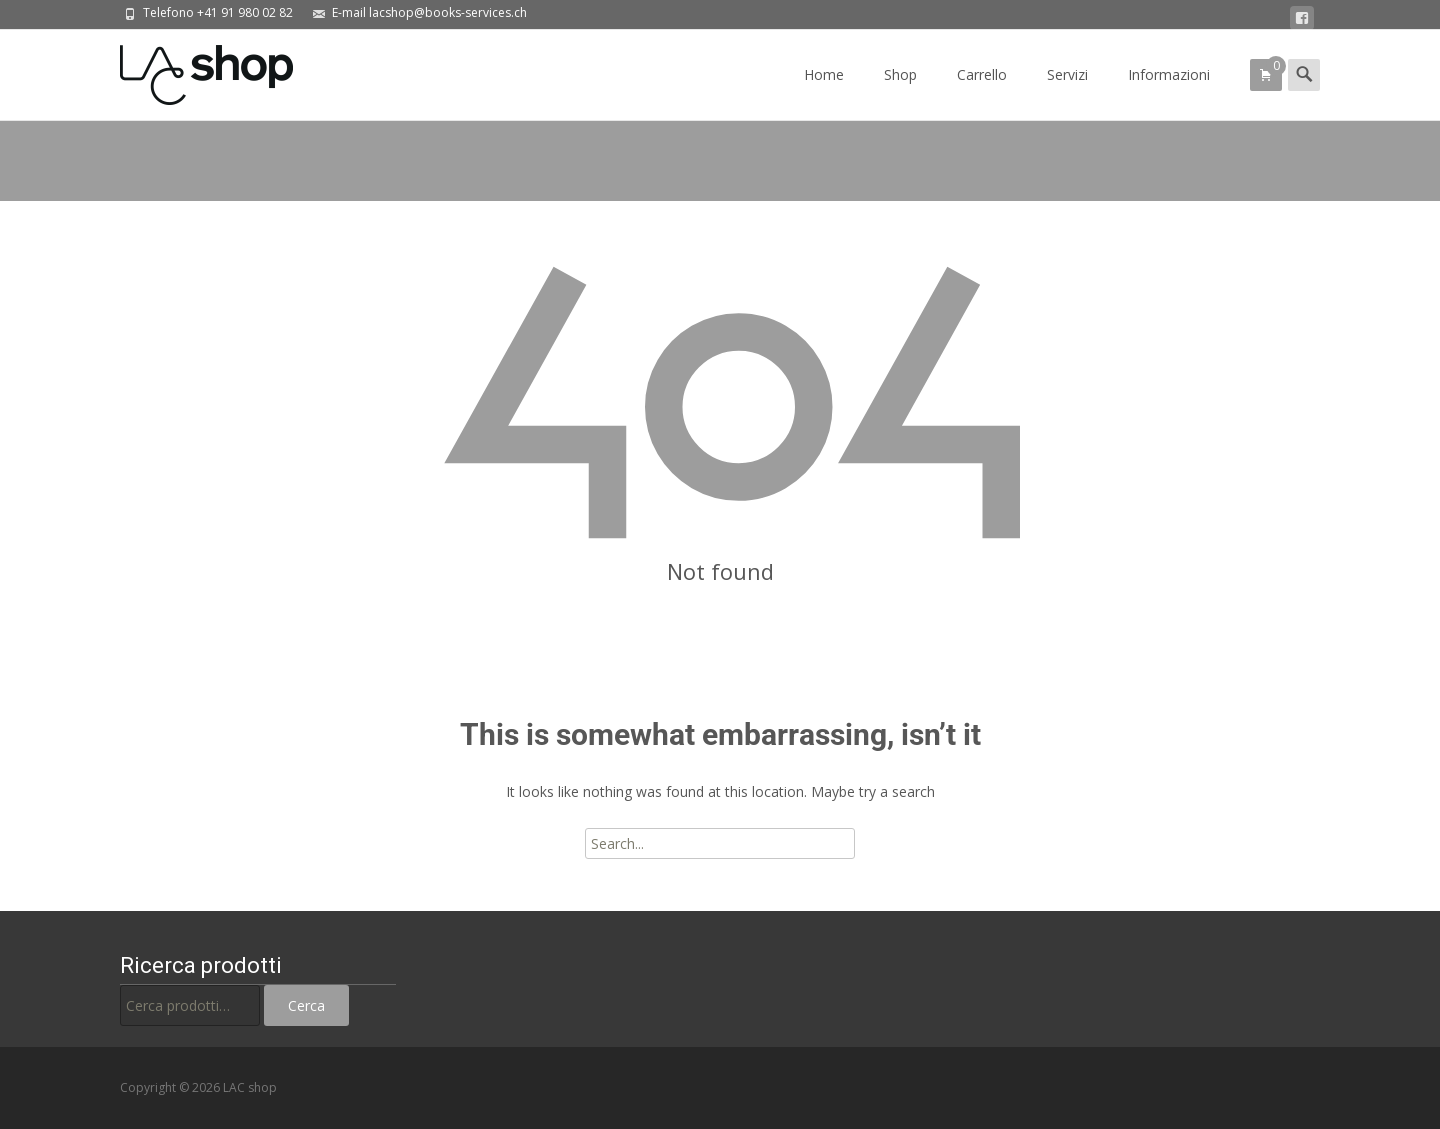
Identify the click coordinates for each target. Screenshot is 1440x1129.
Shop (900, 92)
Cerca (306, 1005)
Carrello (982, 92)
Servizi (1067, 92)
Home (824, 92)
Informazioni (1169, 92)
